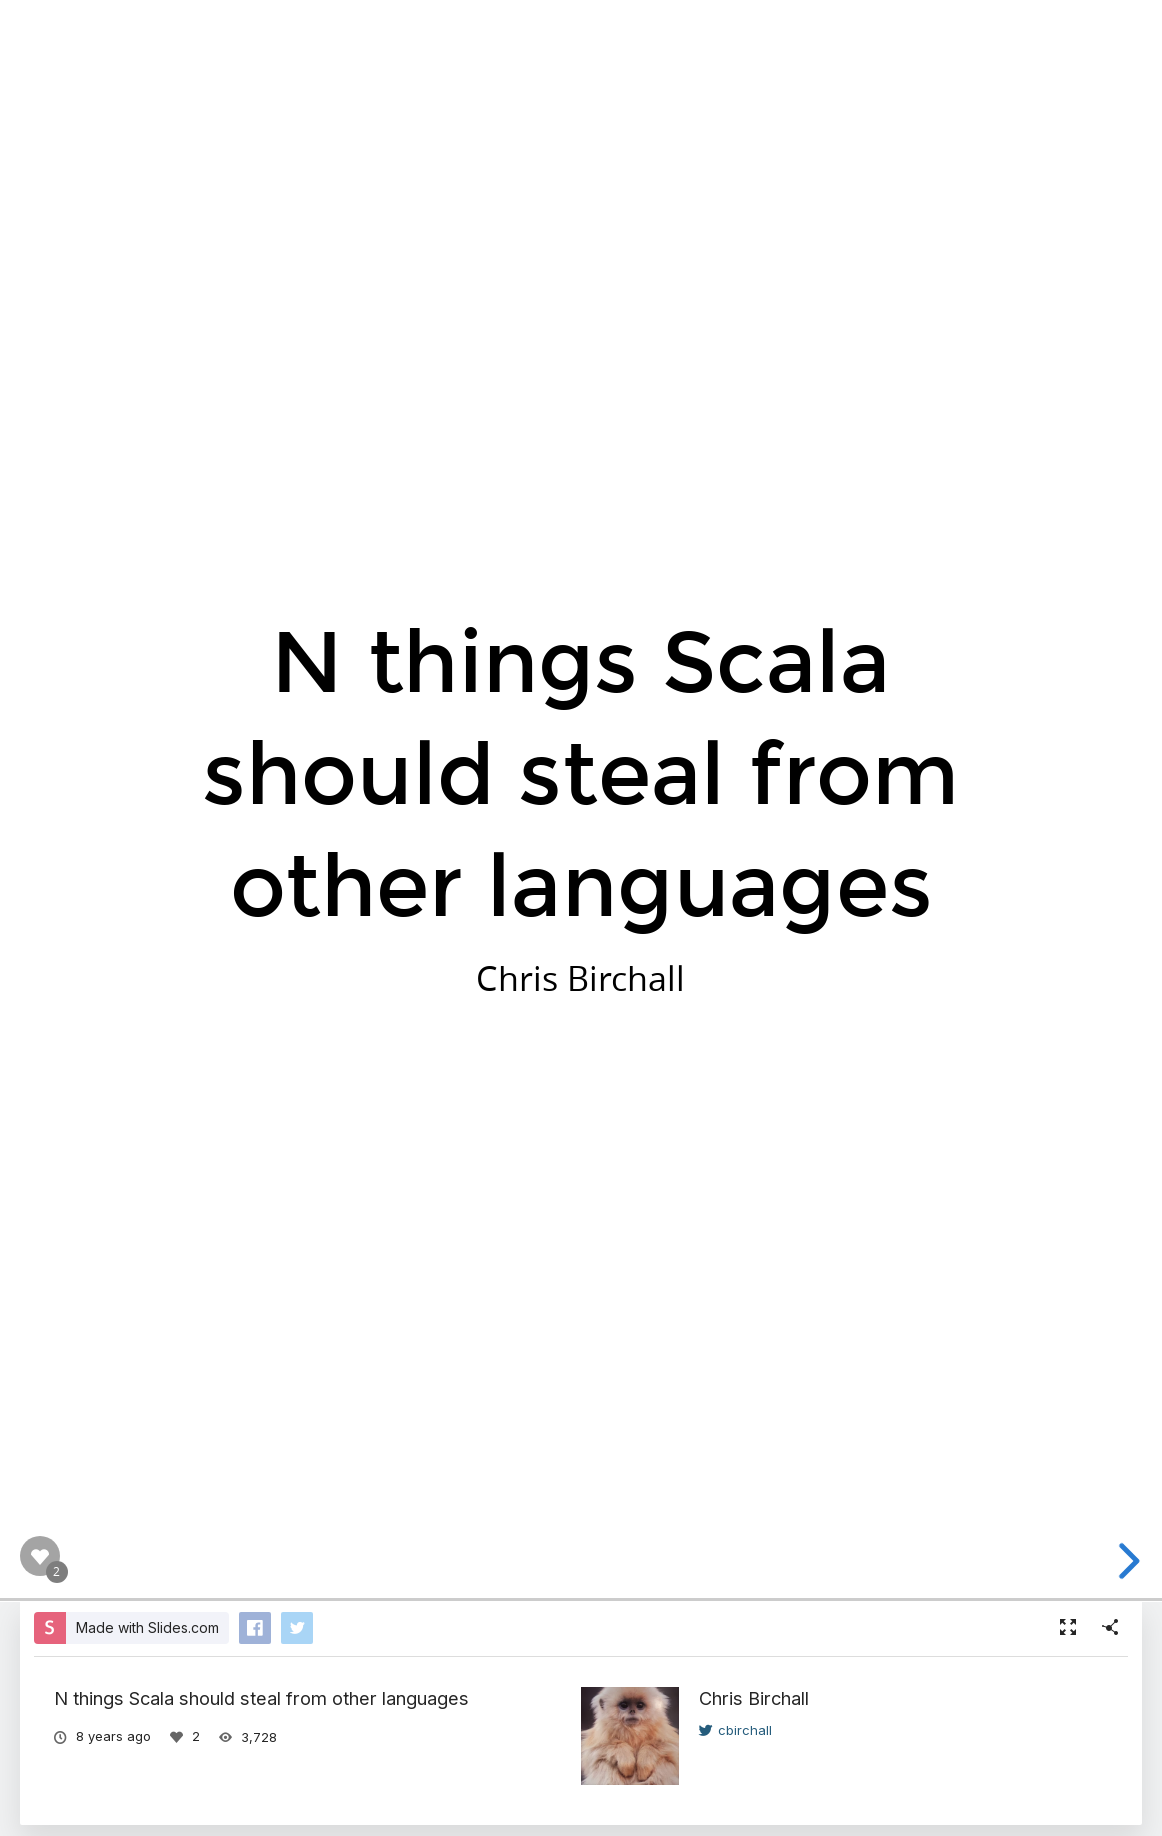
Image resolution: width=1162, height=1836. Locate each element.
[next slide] (1134, 1561)
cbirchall (735, 1730)
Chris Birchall (754, 1698)
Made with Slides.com (147, 1627)
